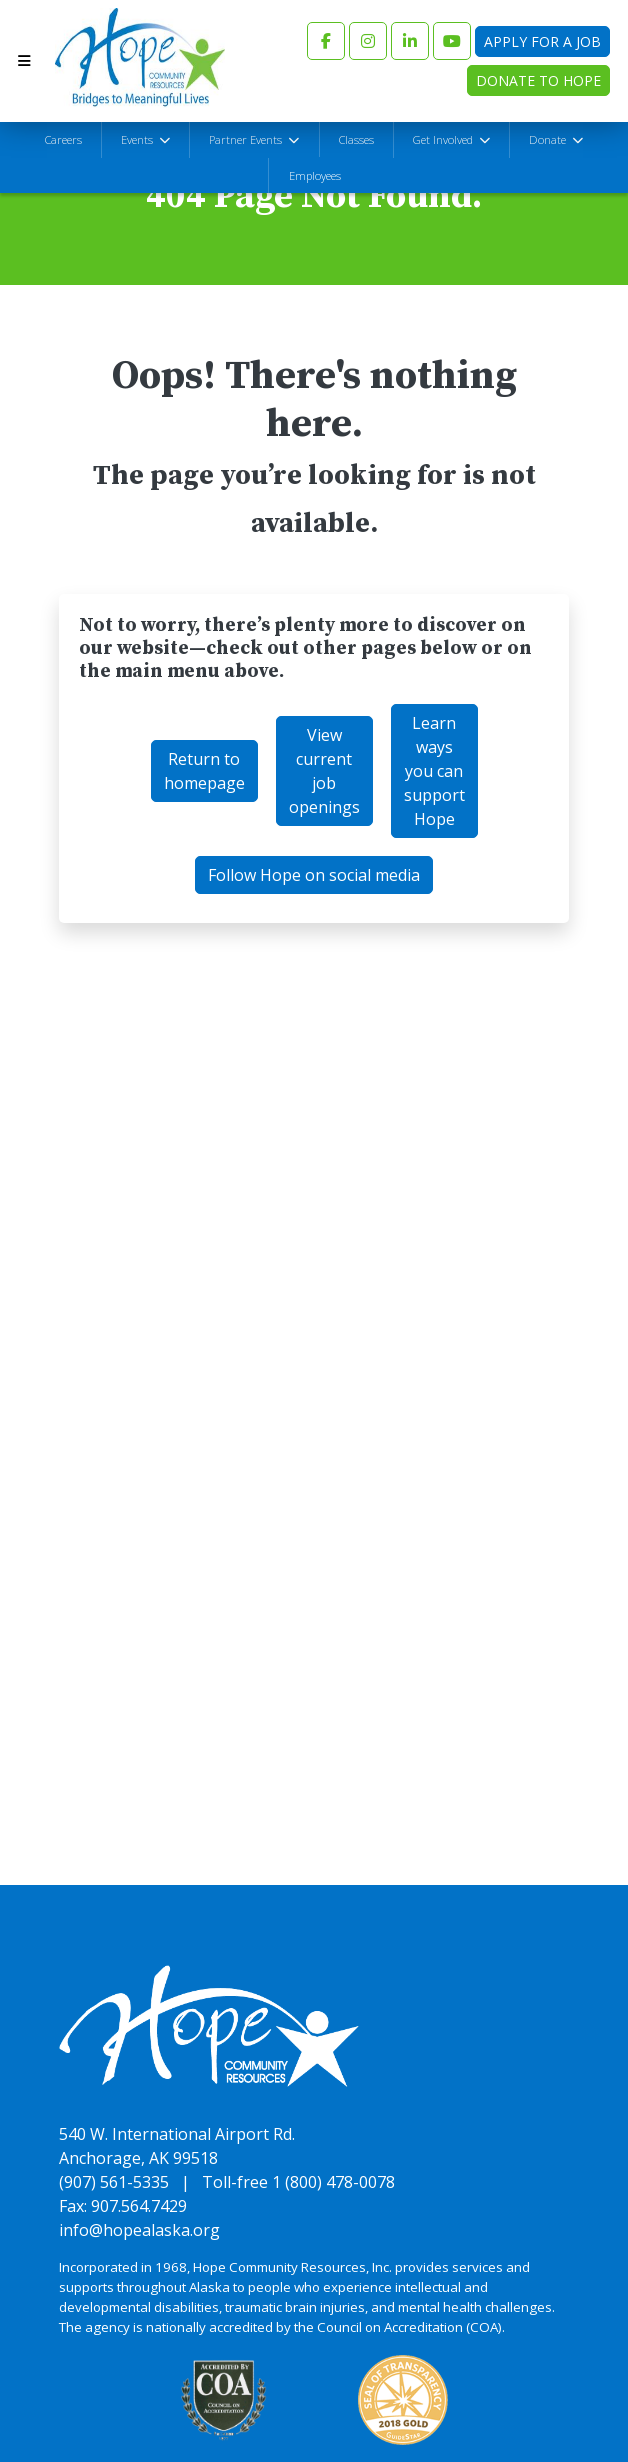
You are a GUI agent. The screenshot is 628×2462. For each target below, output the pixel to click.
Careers (63, 139)
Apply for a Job (542, 41)
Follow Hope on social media (314, 876)
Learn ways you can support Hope (434, 772)
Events (138, 139)
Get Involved (444, 139)
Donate (549, 139)
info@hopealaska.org (139, 2230)
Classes (356, 139)
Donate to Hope (538, 80)
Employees (315, 175)
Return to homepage (204, 772)
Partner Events (247, 139)
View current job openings (324, 772)
